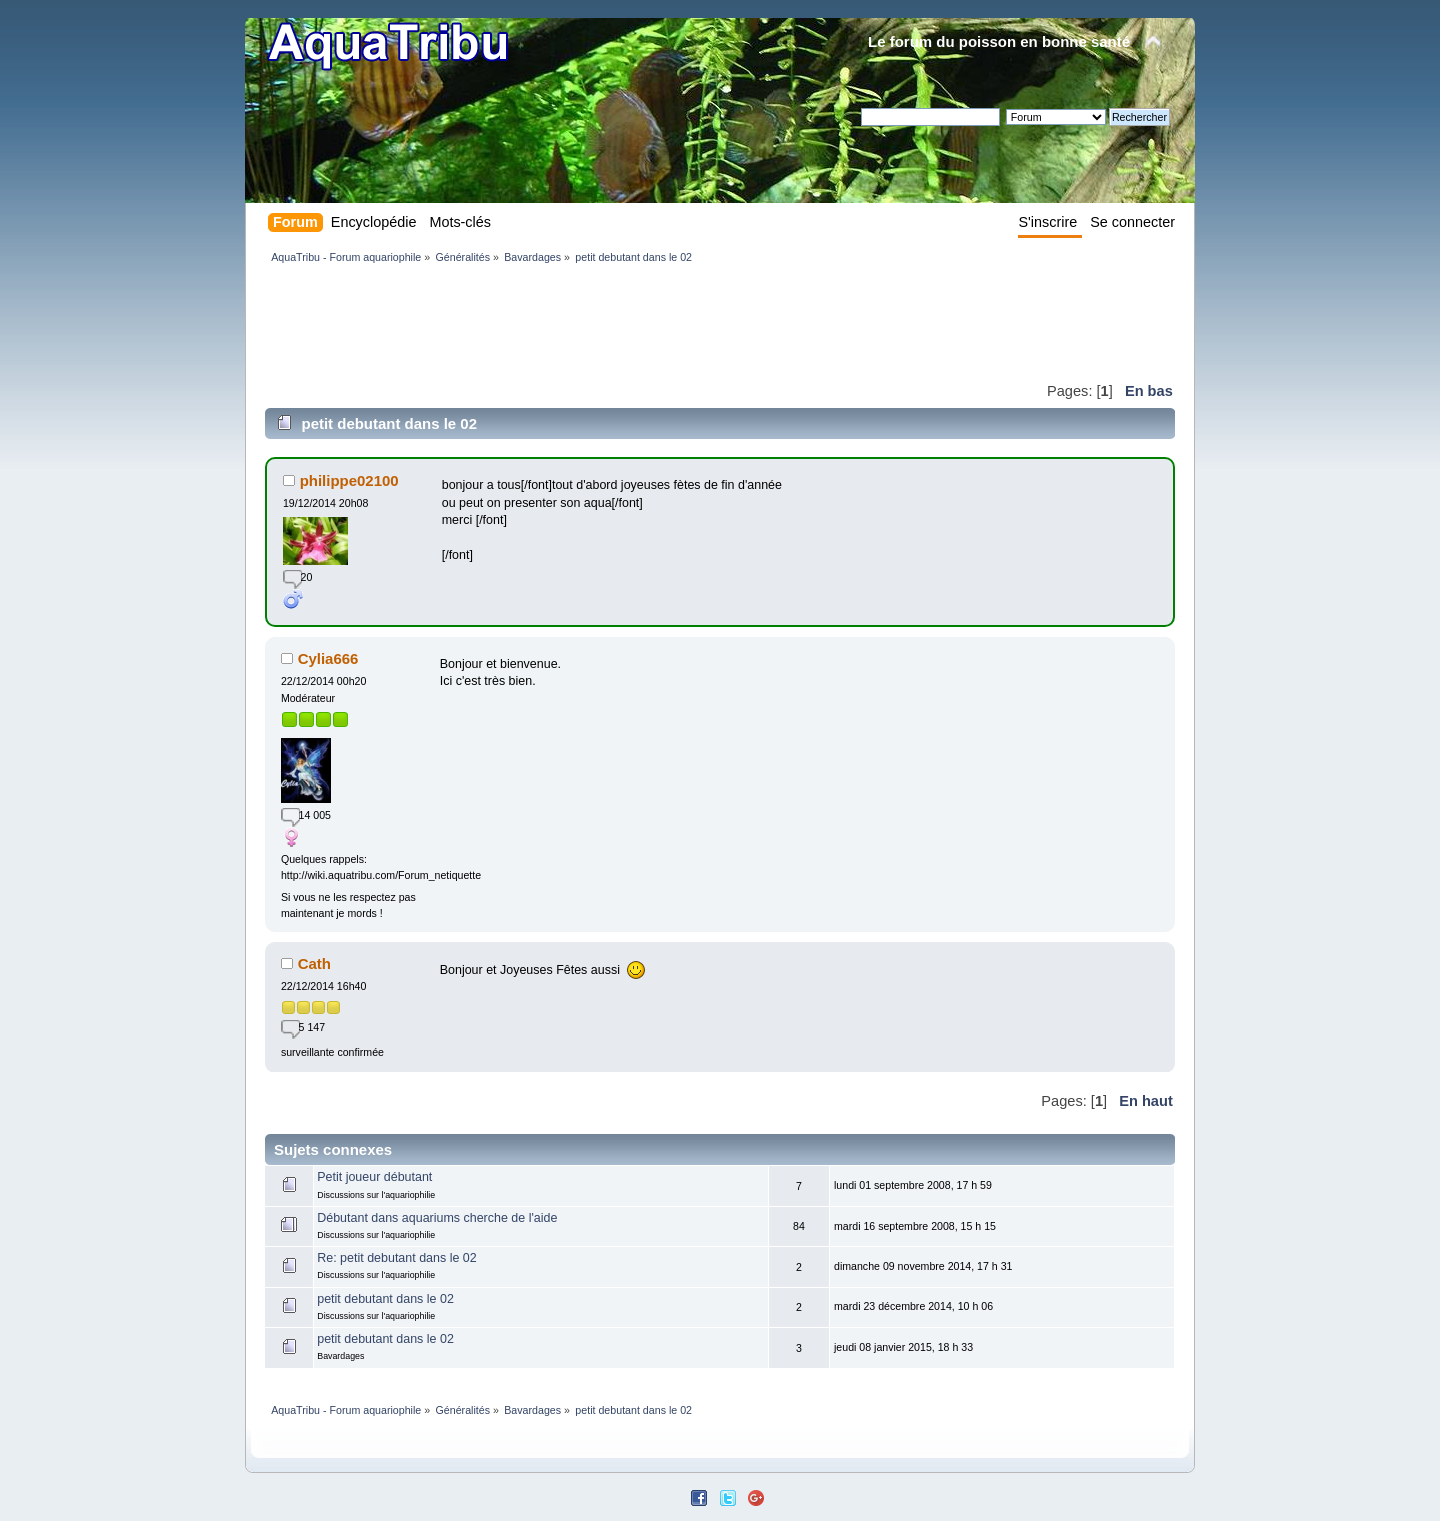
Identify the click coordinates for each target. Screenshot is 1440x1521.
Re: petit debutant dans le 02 (396, 1258)
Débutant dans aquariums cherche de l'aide (437, 1218)
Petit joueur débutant (374, 1177)
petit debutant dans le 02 (385, 1299)
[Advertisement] (629, 322)
